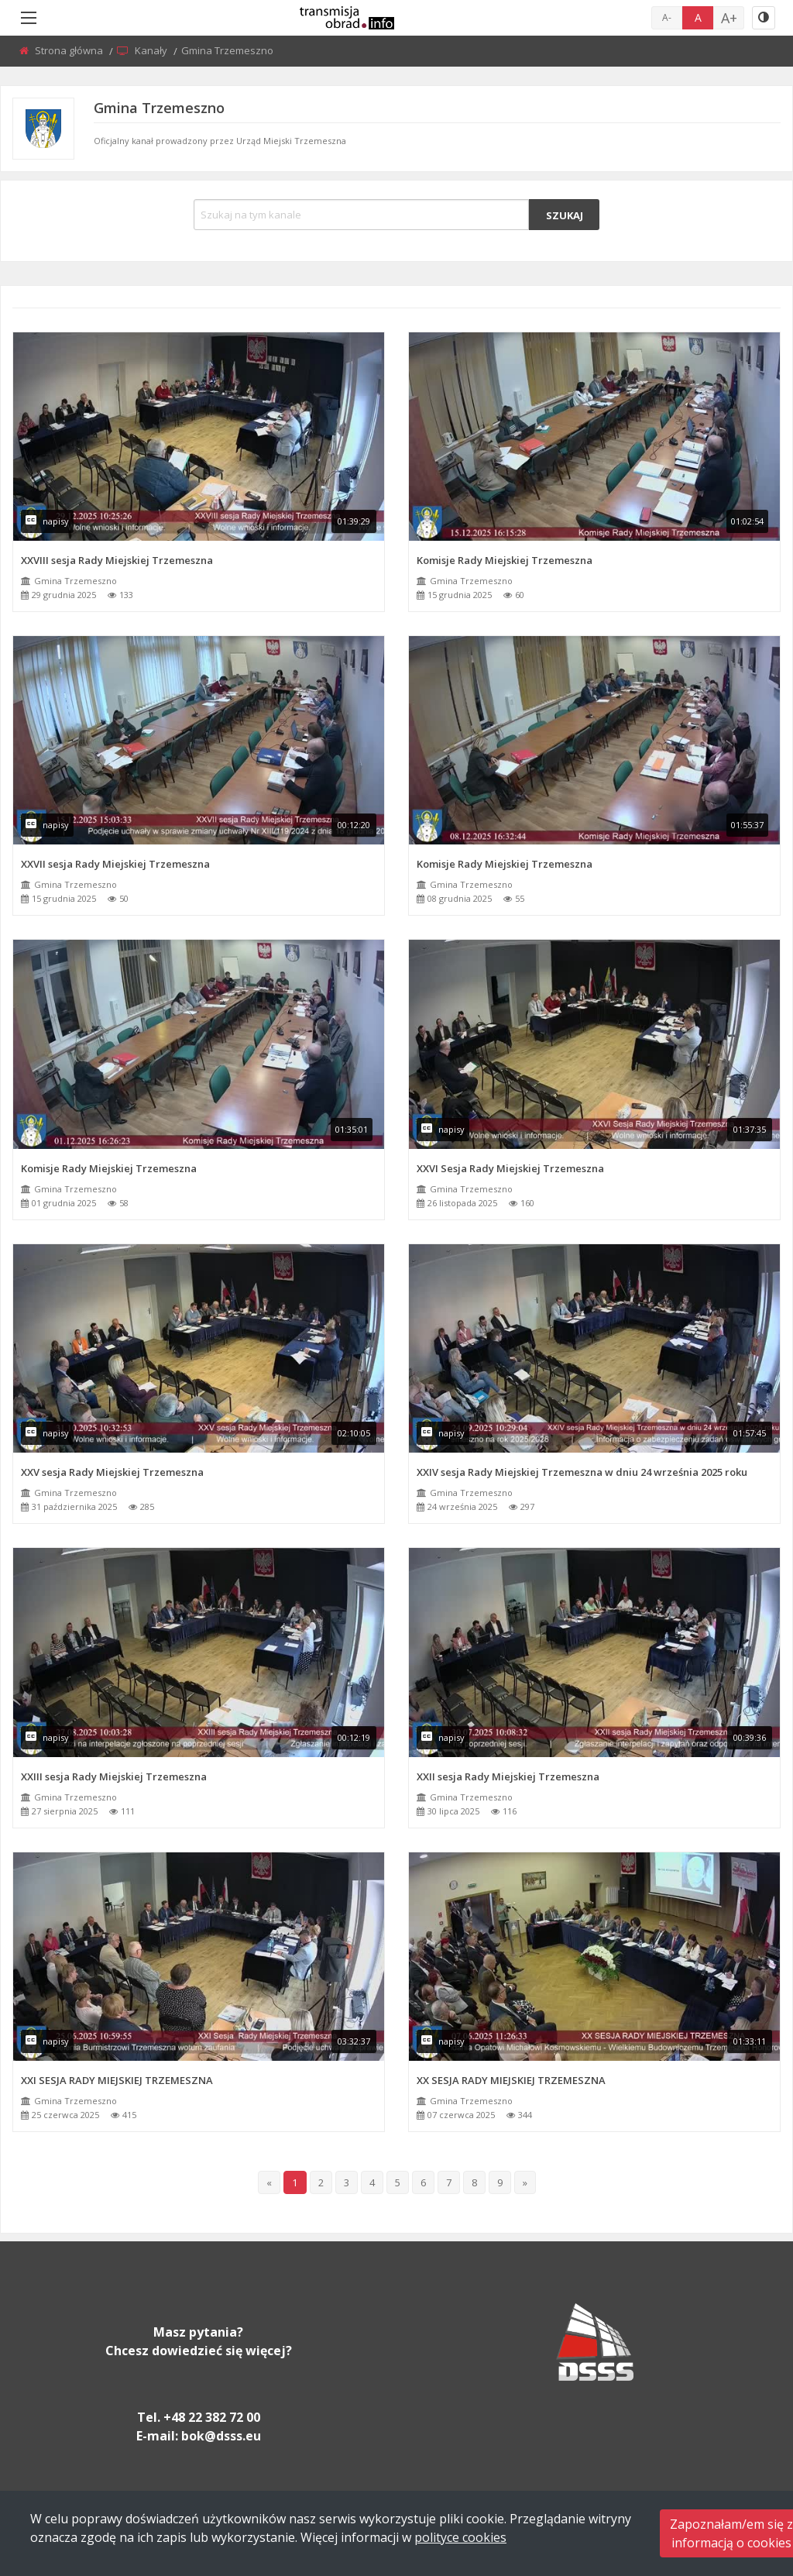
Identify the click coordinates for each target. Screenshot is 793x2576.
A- (666, 17)
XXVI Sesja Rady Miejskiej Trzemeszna (510, 1168)
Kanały (152, 50)
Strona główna (70, 50)
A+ (729, 18)
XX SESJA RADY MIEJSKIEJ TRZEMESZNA (511, 2080)
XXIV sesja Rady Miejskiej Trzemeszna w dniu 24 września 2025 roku (582, 1472)
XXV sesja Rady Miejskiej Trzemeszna (112, 1472)
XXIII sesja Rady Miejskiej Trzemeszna (114, 1776)
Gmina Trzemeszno (75, 580)
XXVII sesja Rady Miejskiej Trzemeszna (115, 864)
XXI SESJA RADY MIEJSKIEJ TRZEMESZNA (117, 2080)
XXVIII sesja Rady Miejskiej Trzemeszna (117, 560)
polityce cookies (460, 2537)
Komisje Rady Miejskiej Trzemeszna (504, 560)
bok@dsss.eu (221, 2435)
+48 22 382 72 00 (211, 2417)
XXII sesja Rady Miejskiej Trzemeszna (508, 1776)
